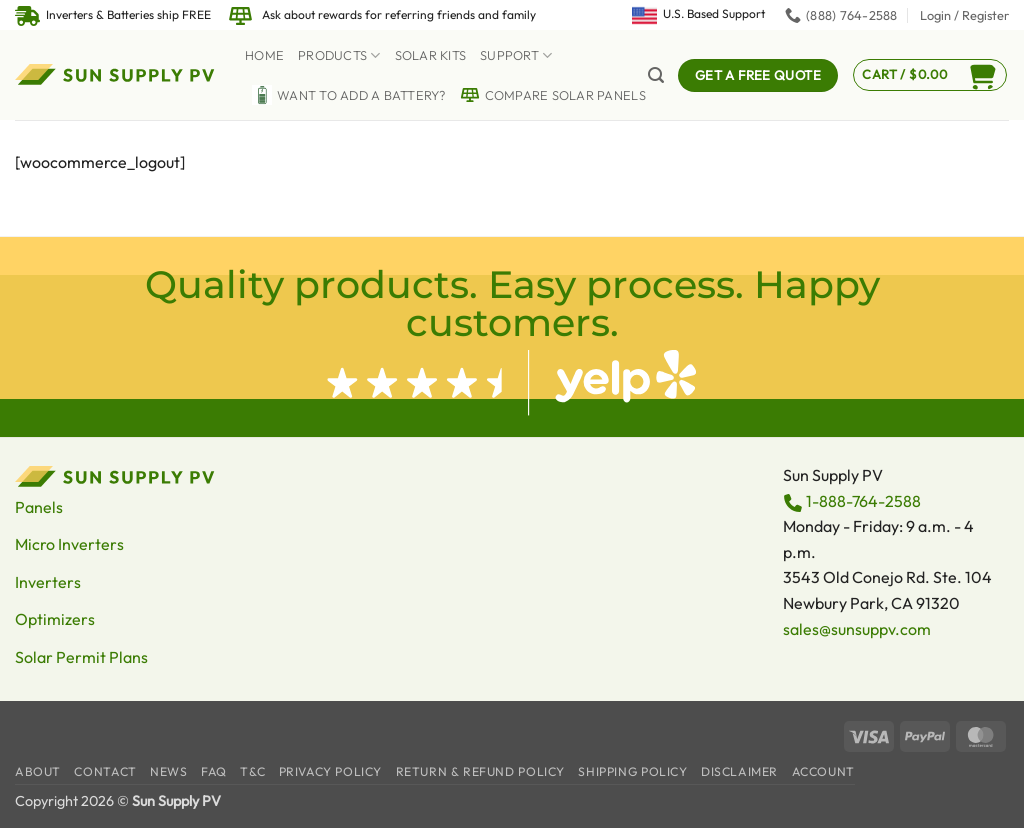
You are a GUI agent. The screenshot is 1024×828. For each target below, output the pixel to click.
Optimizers (55, 619)
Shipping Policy (632, 771)
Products (339, 55)
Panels (39, 507)
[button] (964, 15)
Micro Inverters (69, 544)
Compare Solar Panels (553, 95)
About (38, 771)
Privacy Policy (331, 771)
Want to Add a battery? (349, 95)
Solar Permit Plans (81, 657)
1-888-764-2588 (863, 501)
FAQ (214, 771)
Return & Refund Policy (480, 771)
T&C (252, 771)
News (168, 771)
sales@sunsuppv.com (857, 629)
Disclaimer (739, 771)
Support (516, 55)
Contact (105, 771)
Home (264, 55)
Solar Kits (431, 55)
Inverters (48, 582)
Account (823, 771)
